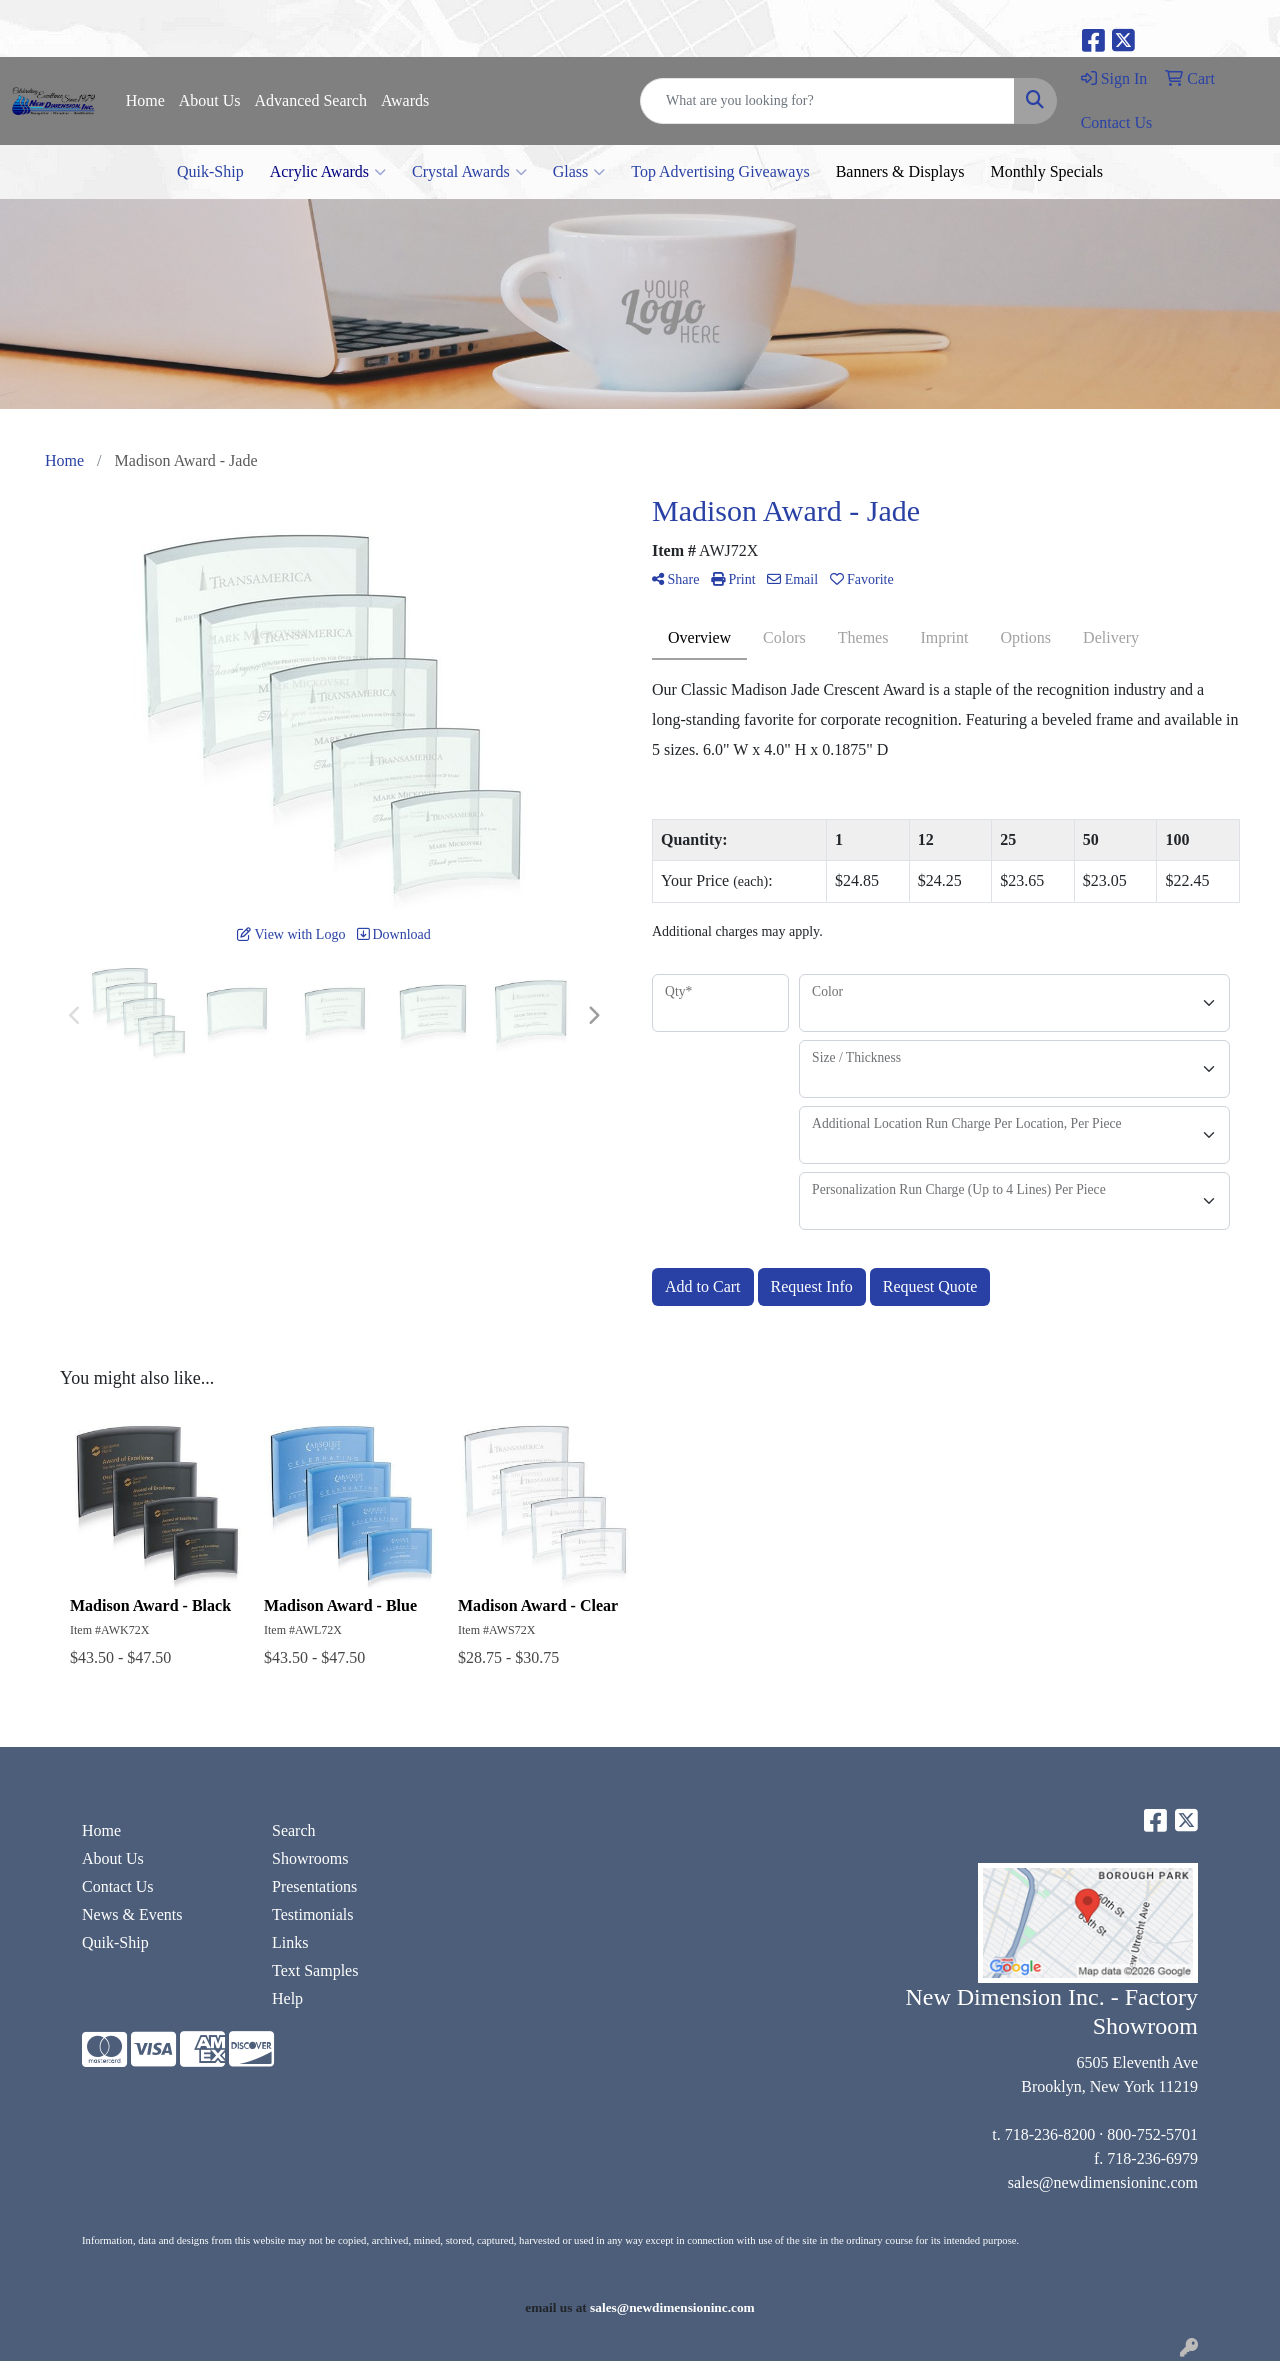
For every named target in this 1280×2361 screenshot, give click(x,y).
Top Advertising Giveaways (720, 171)
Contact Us (118, 1886)
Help (287, 1998)
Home (145, 100)
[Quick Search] (827, 101)
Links (290, 1942)
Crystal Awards (469, 172)
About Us (210, 100)
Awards (405, 100)
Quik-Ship (210, 171)
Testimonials (313, 1914)
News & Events (132, 1914)
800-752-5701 (1152, 2134)
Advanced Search (311, 100)
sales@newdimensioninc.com (1103, 2182)
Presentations (314, 1886)
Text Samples (315, 1970)
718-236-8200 (1050, 2134)
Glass (579, 172)
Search (294, 1830)
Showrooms (310, 1858)
